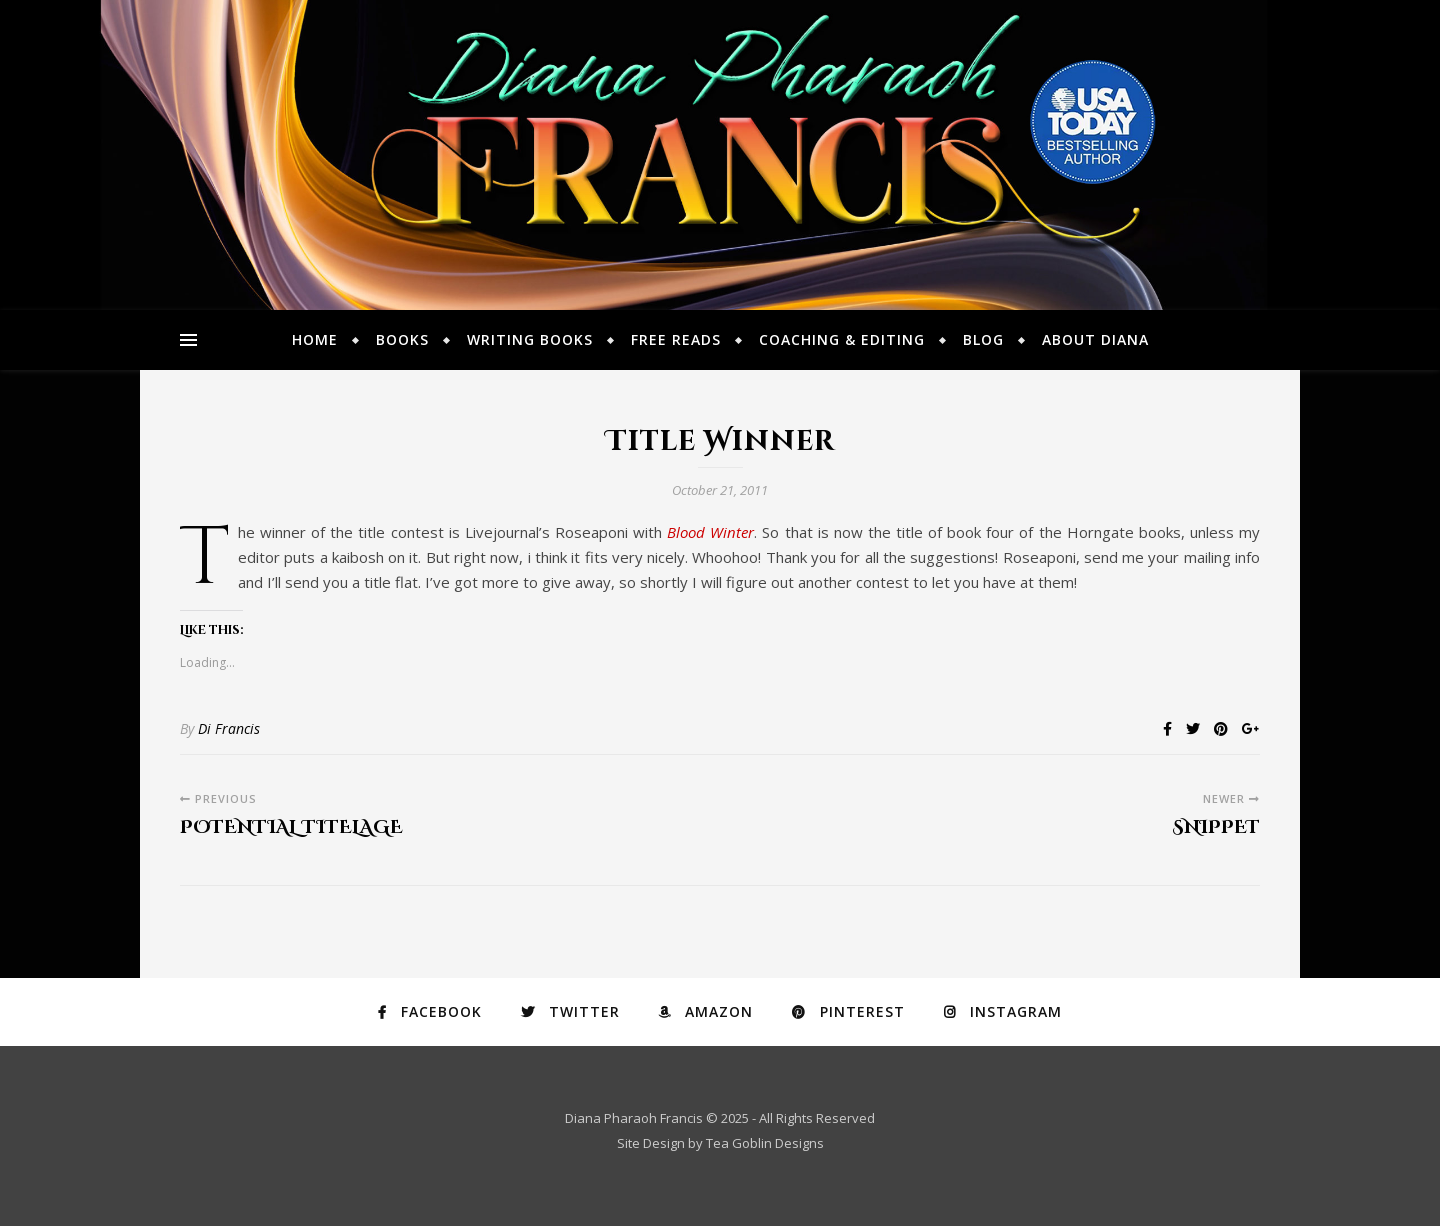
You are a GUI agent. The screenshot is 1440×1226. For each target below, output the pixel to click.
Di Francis (229, 728)
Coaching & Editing (842, 339)
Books (402, 339)
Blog (983, 339)
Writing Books (530, 339)
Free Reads (676, 339)
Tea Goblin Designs (765, 1143)
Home (315, 339)
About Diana (1095, 339)
